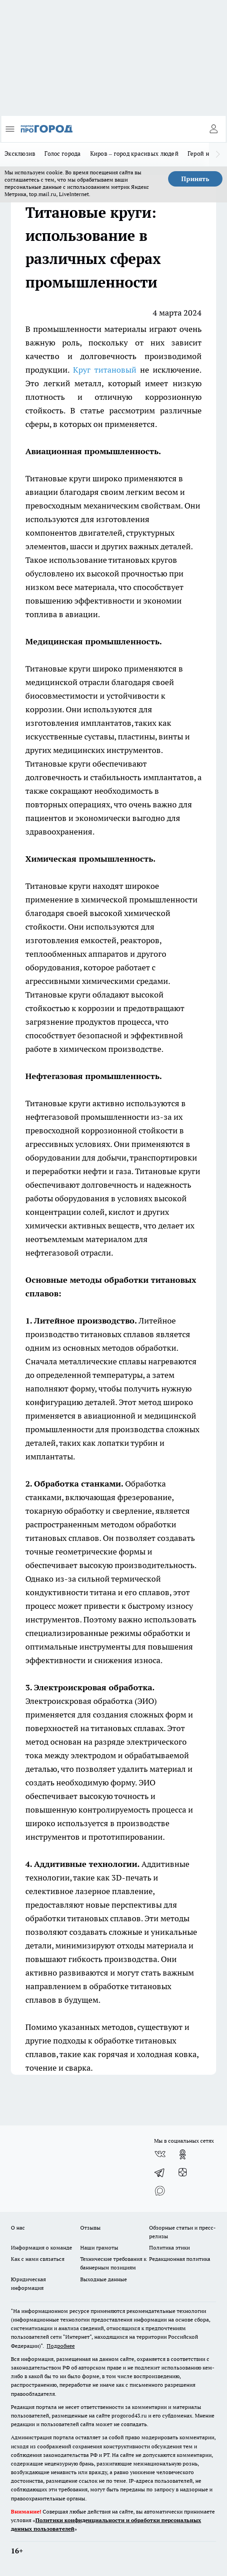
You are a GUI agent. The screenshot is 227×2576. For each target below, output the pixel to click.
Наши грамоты (99, 2247)
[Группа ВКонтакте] (160, 2154)
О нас (18, 2227)
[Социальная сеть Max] (160, 2191)
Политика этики (169, 2247)
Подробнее (61, 2345)
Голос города (62, 153)
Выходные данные (103, 2279)
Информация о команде (41, 2247)
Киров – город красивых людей (134, 153)
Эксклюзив (20, 153)
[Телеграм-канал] (160, 2172)
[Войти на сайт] (213, 129)
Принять (195, 179)
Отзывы (90, 2227)
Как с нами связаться (37, 2258)
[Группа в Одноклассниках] (182, 2154)
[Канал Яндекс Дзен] (182, 2172)
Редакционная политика (179, 2258)
